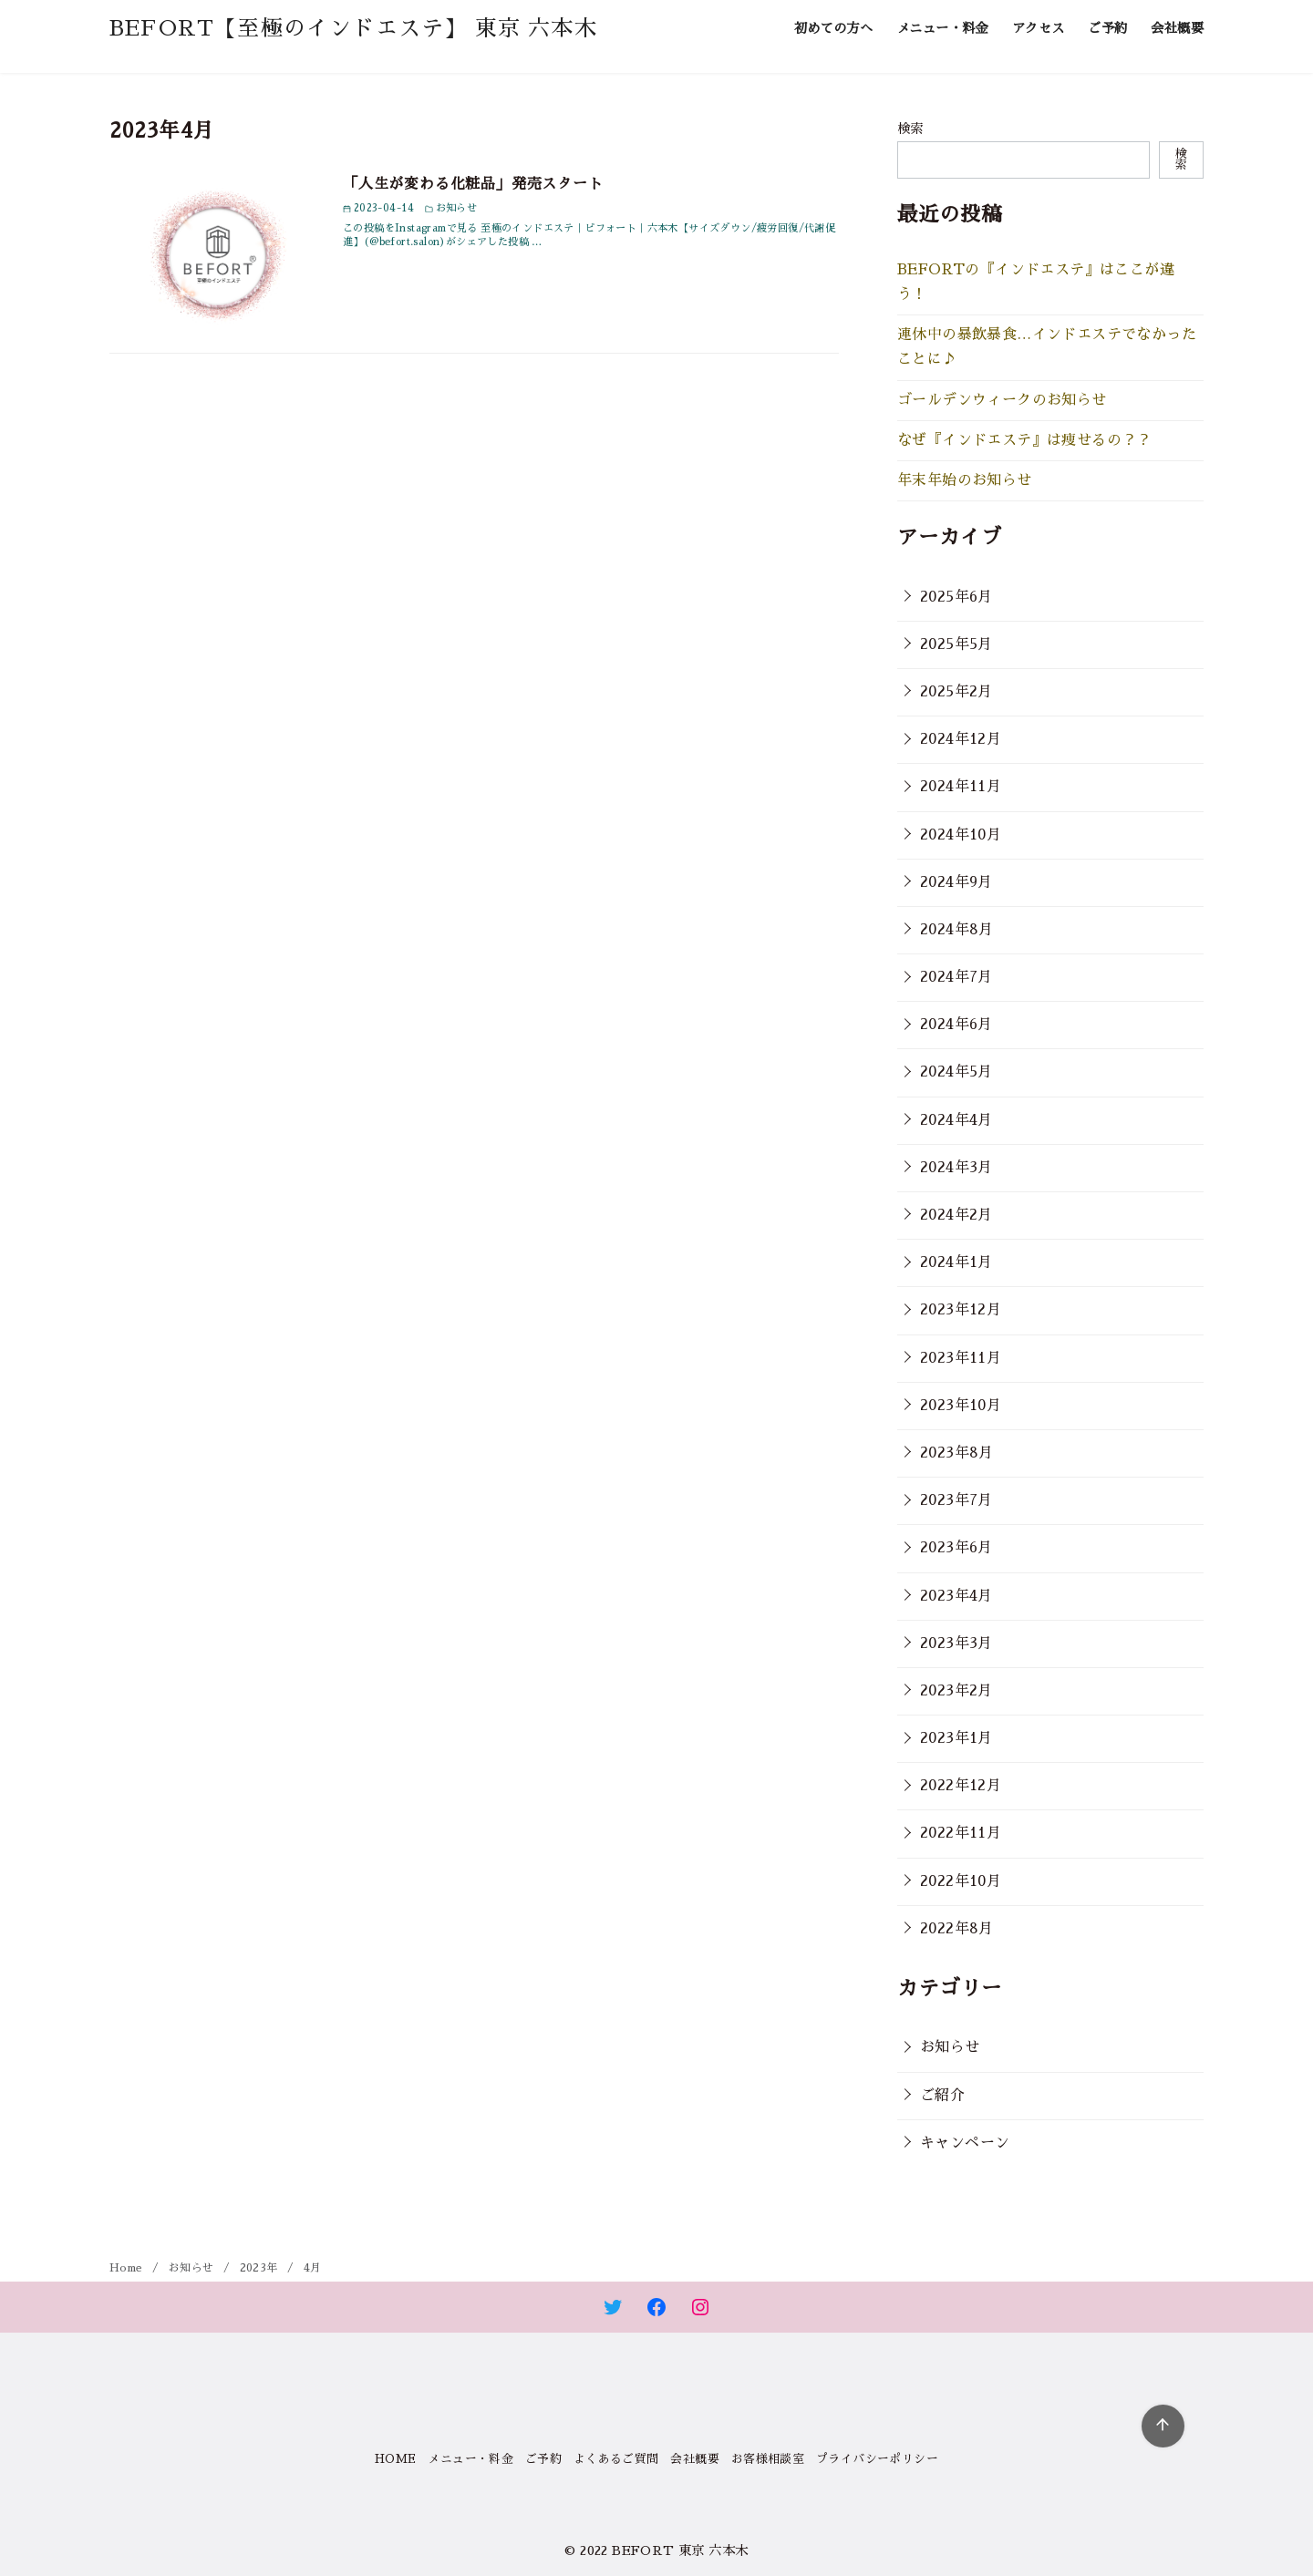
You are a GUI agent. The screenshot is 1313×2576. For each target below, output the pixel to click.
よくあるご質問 (616, 2459)
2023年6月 (956, 1547)
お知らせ (950, 2047)
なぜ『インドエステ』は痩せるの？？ (1024, 440)
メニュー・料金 (942, 28)
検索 (910, 128)
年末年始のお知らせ (964, 480)
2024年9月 (956, 882)
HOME (396, 2459)
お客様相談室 (767, 2459)
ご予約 (1107, 28)
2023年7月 (956, 1500)
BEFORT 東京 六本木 (680, 2550)
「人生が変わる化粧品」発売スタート (473, 184)
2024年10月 (960, 835)
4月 (313, 2267)
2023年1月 (956, 1738)
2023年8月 (957, 1453)
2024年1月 (956, 1262)
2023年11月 (960, 1358)
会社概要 (1177, 28)
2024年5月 (956, 1072)
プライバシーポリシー (877, 2459)
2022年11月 (960, 1833)
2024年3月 (956, 1167)
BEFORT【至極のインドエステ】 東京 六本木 (353, 28)
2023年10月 (960, 1405)
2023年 (261, 2267)
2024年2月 (956, 1215)
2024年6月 (956, 1024)
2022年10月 (960, 1881)
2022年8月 (957, 1929)
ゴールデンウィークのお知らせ (1002, 400)
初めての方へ (833, 28)
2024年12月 (960, 739)
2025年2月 (956, 692)
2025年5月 (956, 644)
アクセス (1038, 28)
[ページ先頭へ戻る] (1163, 2426)
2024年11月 (960, 786)
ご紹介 (942, 2095)
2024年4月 (956, 1120)
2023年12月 (960, 1310)
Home (128, 2267)
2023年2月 (956, 1691)
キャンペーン (964, 2143)
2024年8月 (957, 929)
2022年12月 (960, 1785)
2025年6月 (956, 597)
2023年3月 (956, 1643)
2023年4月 (956, 1596)
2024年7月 (956, 977)
